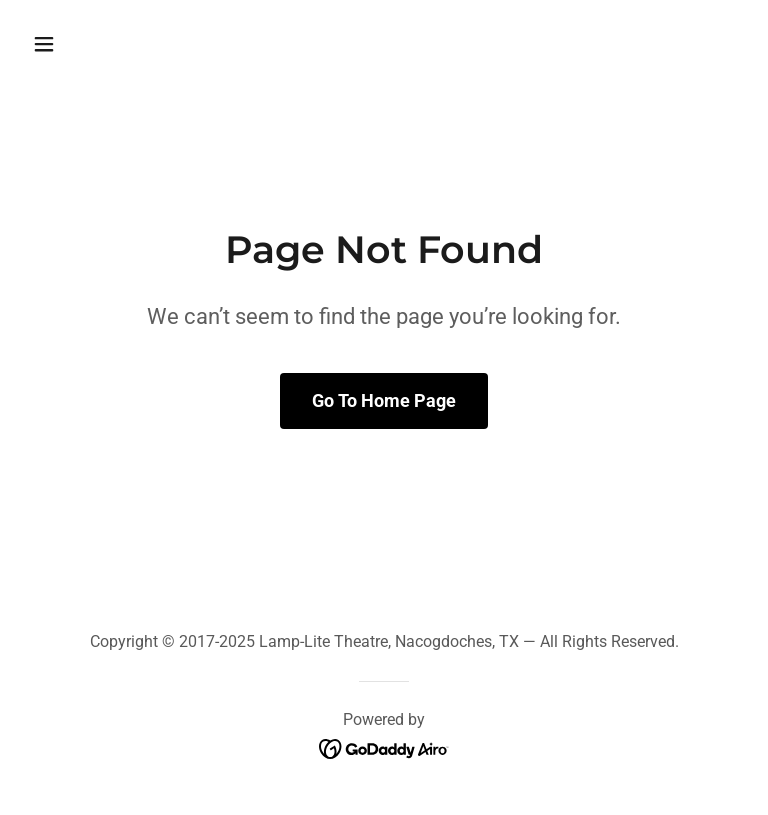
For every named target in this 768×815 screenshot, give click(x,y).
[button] (106, 44)
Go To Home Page (384, 400)
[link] (384, 748)
